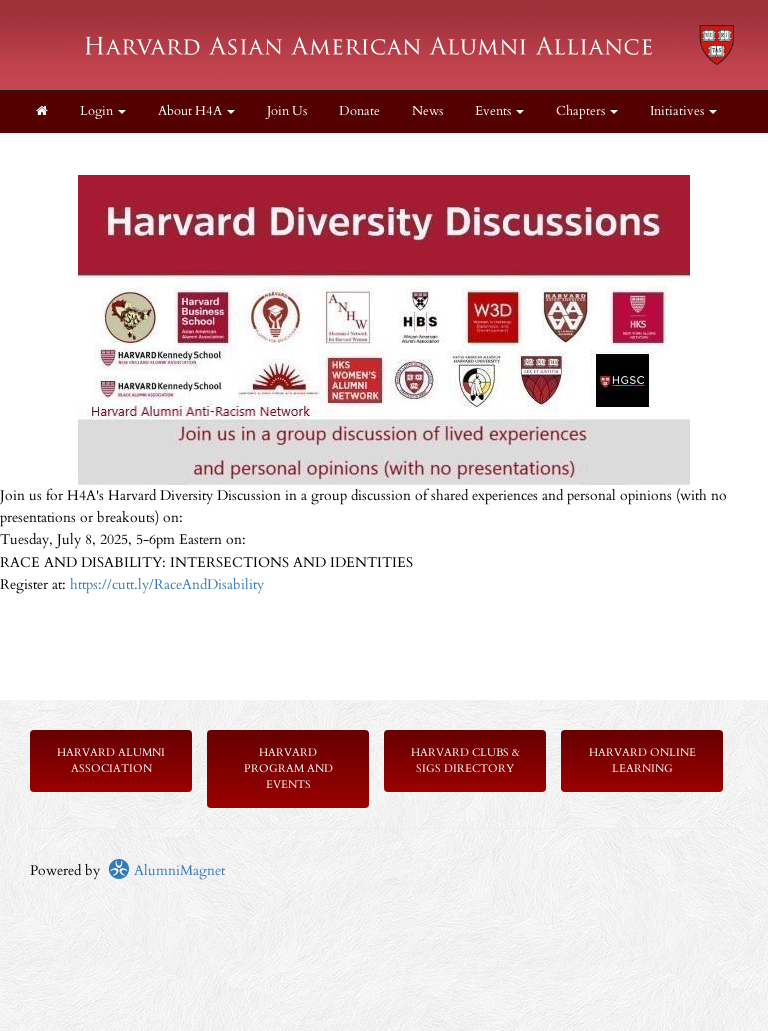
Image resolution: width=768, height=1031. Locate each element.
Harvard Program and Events (288, 768)
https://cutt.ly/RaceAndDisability (167, 584)
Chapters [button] (587, 111)
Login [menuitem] (103, 111)
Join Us (287, 111)
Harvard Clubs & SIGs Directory (465, 760)
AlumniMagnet (166, 870)
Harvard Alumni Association (111, 760)
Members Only (77, 153)
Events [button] (499, 111)
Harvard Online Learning (642, 760)
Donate (359, 111)
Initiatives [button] (683, 111)
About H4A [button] (196, 111)
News (427, 111)
